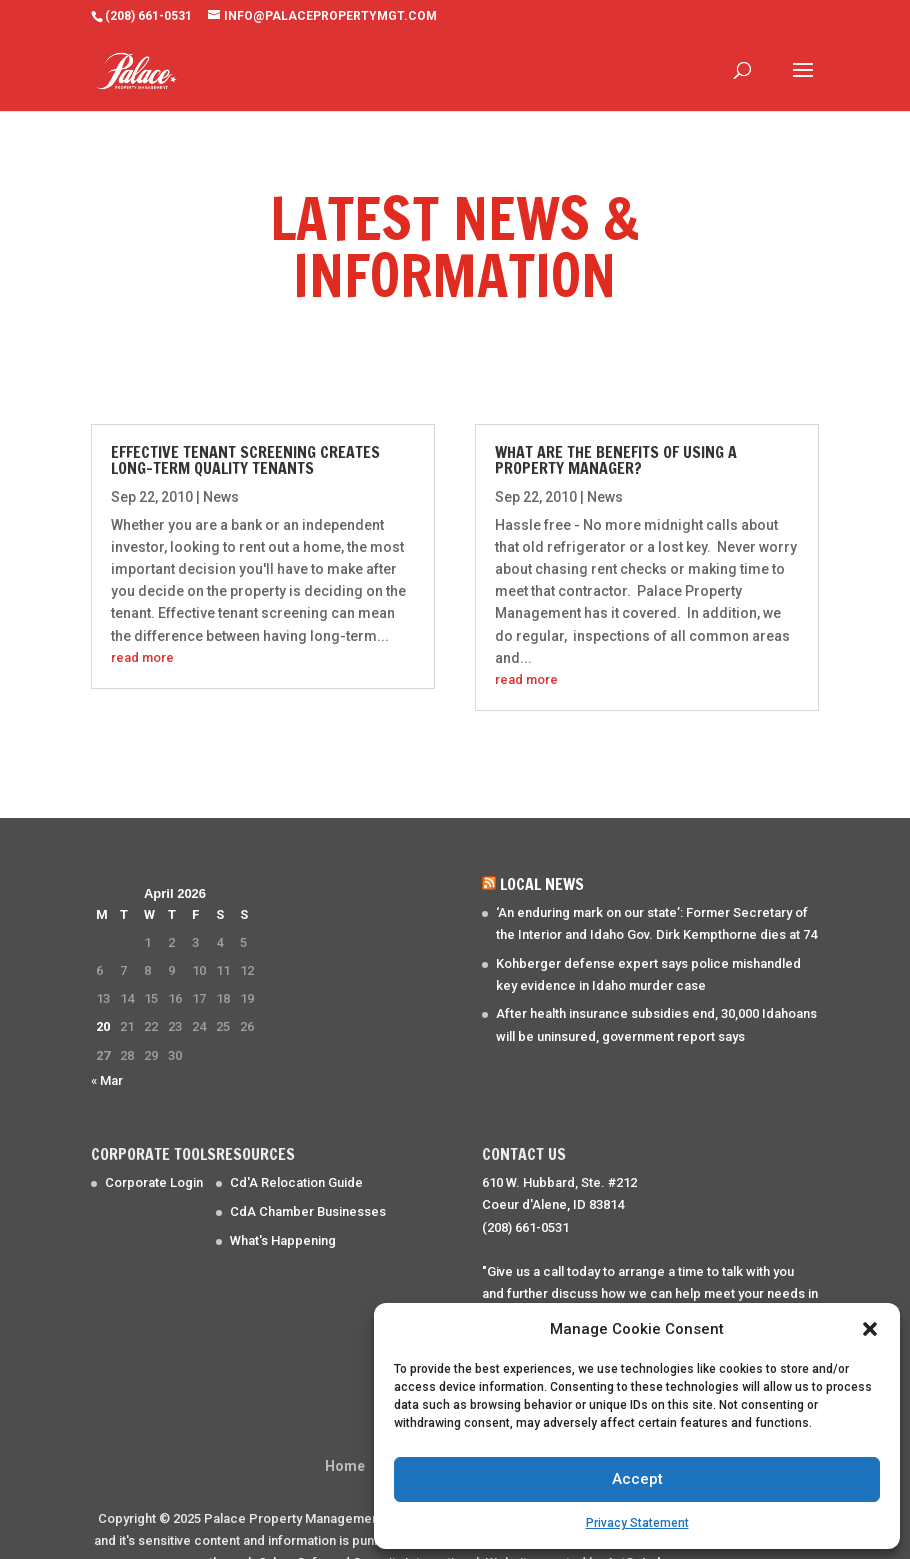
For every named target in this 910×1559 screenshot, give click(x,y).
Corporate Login (154, 1152)
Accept (637, 1479)
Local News (542, 854)
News (221, 467)
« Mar (107, 1050)
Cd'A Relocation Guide (296, 1152)
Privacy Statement (637, 1523)
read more (142, 627)
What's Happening (283, 1210)
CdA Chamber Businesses (308, 1181)
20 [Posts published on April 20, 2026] (103, 996)
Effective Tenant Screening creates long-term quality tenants (245, 430)
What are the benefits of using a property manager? (616, 430)
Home (345, 1436)
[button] (870, 1329)
